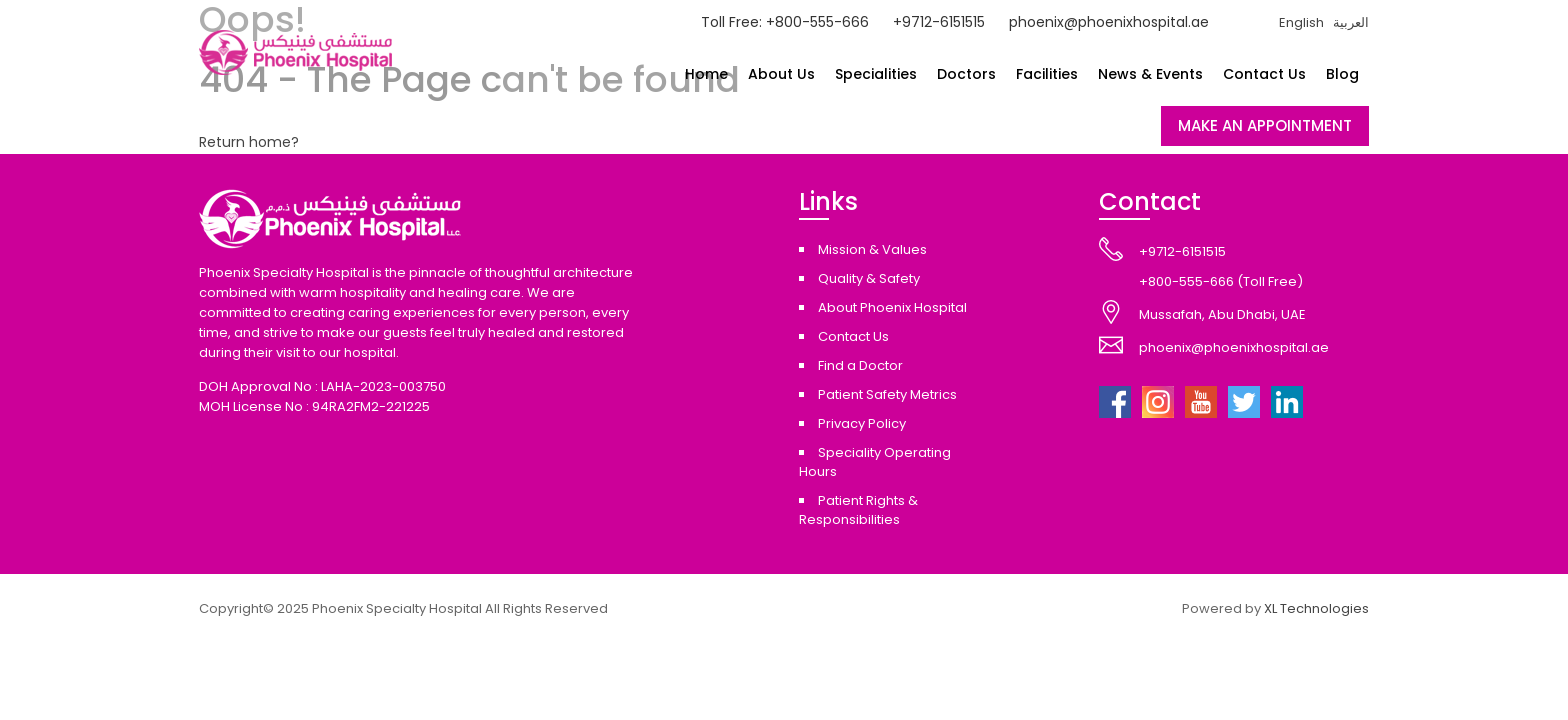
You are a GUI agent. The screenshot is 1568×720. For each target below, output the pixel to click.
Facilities (1047, 74)
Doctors (966, 74)
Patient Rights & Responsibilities (858, 510)
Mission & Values (872, 249)
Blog (1342, 74)
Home (706, 74)
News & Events (1150, 74)
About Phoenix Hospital (892, 307)
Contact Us (1264, 74)
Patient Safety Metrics (887, 394)
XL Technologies (1316, 608)
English (1301, 22)
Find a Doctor (860, 365)
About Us (781, 74)
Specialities (876, 74)
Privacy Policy (862, 423)
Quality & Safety (869, 278)
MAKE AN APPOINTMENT (1265, 125)
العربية (1351, 22)
